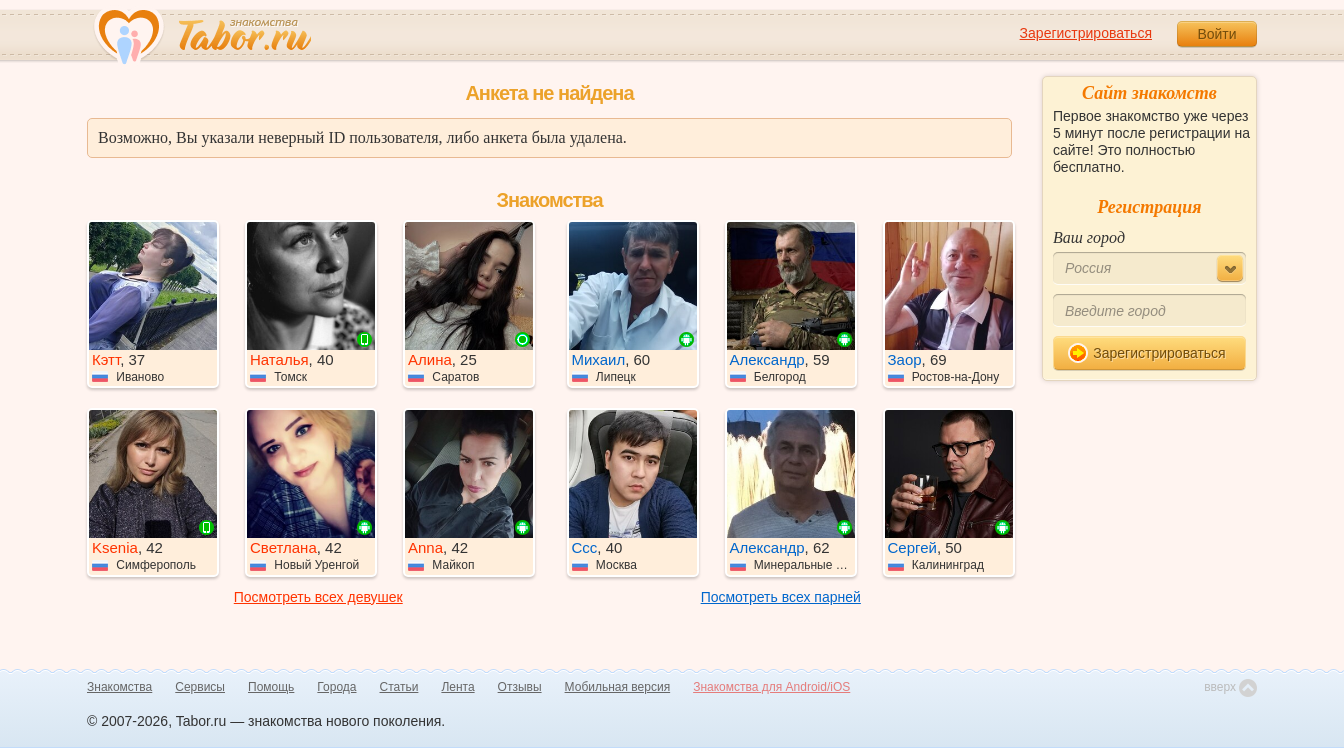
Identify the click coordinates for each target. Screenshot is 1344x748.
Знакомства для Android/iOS (771, 687)
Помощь (271, 687)
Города (336, 687)
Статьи (399, 687)
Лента (457, 687)
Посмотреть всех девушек (318, 597)
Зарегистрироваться (1086, 33)
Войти (1216, 34)
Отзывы (520, 687)
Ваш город (1089, 237)
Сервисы (200, 687)
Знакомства (119, 687)
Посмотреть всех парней (781, 597)
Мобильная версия (618, 687)
